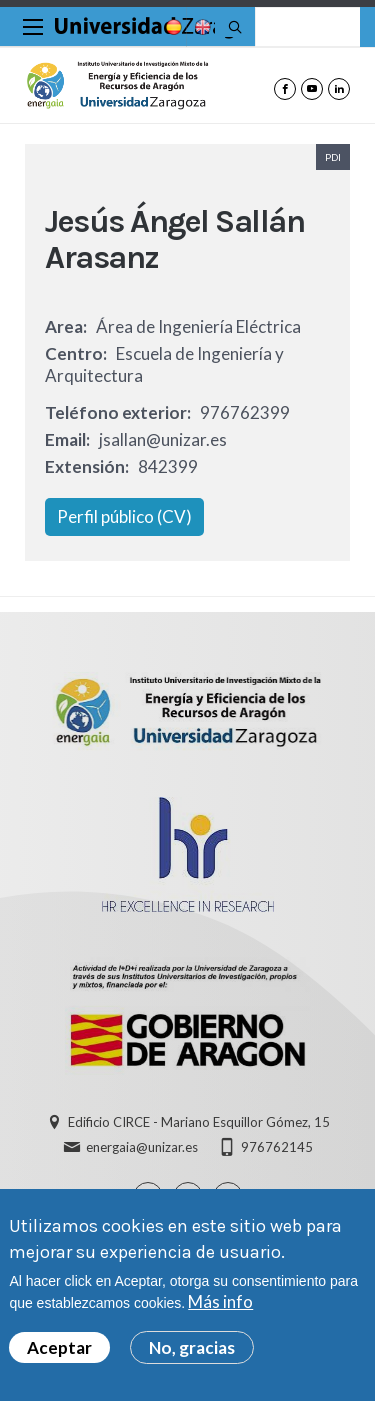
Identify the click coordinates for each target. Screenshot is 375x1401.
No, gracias (192, 1351)
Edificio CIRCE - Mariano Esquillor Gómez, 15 (199, 1122)
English (201, 27)
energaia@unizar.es (142, 1147)
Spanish (172, 27)
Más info (220, 1305)
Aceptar (59, 1351)
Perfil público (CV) (124, 516)
